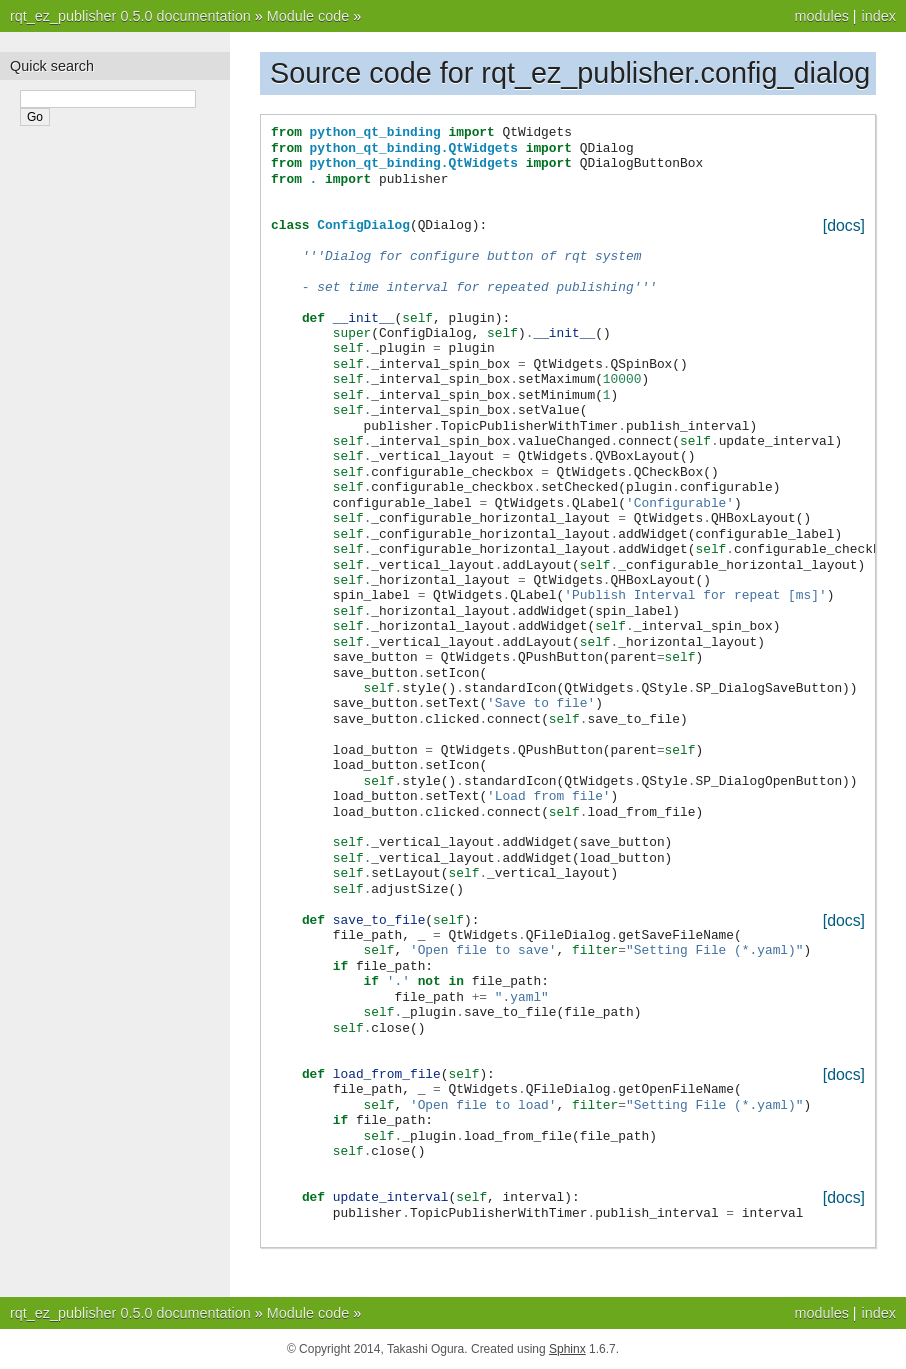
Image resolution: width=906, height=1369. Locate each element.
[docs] (844, 225)
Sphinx (567, 1349)
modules (821, 16)
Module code (308, 16)
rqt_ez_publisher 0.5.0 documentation (130, 16)
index (879, 16)
